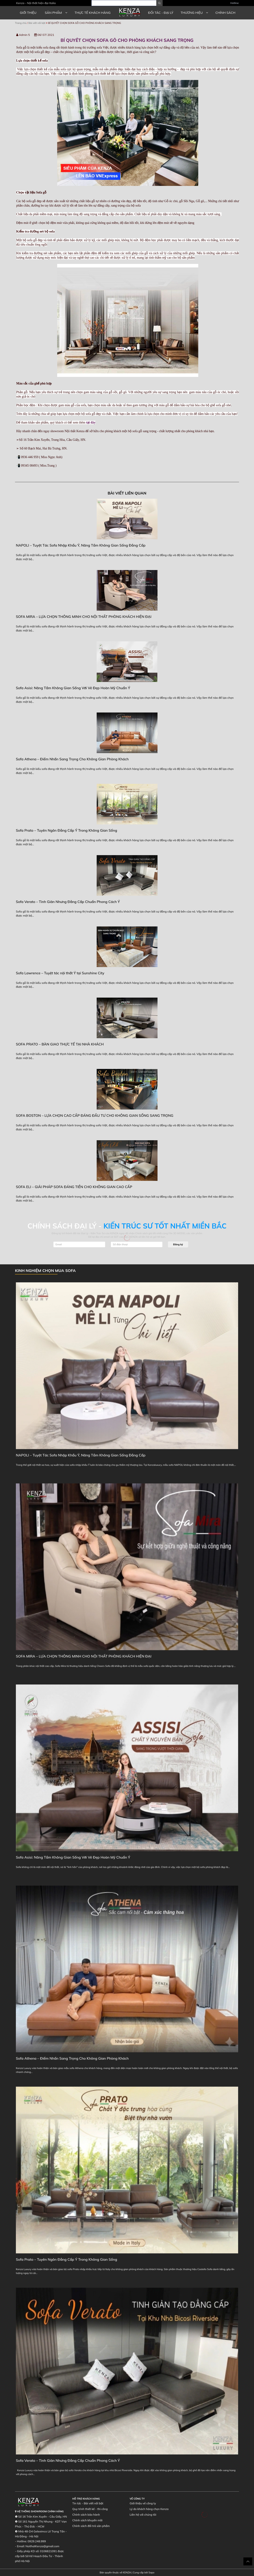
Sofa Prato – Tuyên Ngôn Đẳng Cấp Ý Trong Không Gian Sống (66, 830)
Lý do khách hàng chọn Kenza (149, 2509)
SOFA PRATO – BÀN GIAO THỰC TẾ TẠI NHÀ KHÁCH (60, 1044)
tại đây (91, 422)
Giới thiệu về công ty (143, 2503)
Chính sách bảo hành (86, 2514)
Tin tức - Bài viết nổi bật (87, 2503)
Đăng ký (178, 1244)
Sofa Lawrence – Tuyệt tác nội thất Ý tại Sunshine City (60, 973)
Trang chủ (20, 23)
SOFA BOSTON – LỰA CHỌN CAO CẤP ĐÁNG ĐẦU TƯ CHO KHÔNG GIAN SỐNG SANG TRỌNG (94, 1115)
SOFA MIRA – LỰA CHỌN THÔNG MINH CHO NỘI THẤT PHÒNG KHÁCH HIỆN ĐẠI (83, 616)
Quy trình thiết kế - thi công (90, 2509)
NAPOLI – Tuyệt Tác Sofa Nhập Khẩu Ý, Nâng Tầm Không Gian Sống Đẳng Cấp (81, 545)
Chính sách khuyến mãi (87, 2520)
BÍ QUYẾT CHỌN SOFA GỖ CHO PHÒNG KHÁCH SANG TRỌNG (127, 40)
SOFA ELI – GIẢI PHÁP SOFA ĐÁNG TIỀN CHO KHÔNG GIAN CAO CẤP (74, 1187)
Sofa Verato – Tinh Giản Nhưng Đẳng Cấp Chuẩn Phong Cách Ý (68, 901)
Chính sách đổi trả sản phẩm (91, 2526)
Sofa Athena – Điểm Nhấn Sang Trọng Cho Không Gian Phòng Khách (72, 759)
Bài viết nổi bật (37, 23)
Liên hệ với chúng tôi (143, 2514)
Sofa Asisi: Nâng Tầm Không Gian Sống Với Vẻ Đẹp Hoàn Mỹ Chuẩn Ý (73, 688)
